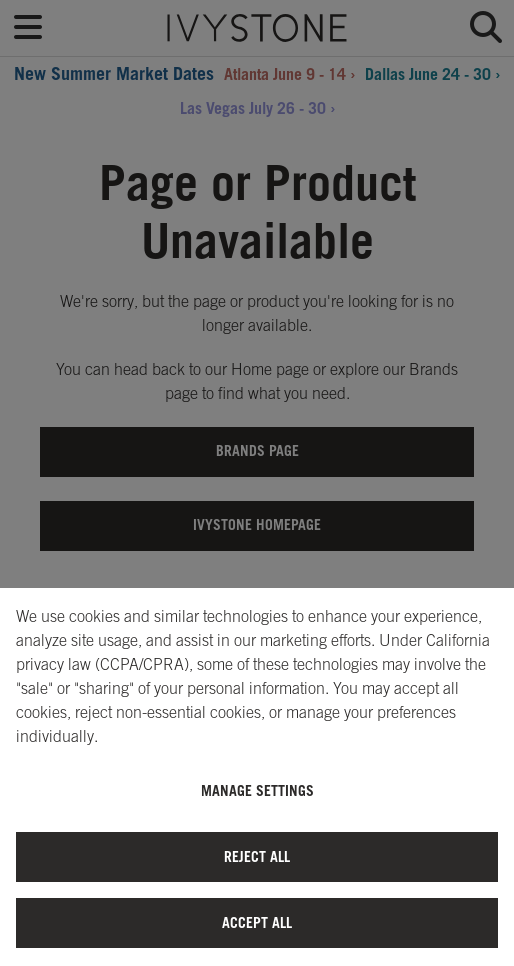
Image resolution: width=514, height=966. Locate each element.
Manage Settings (257, 790)
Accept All (257, 922)
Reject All (257, 856)
